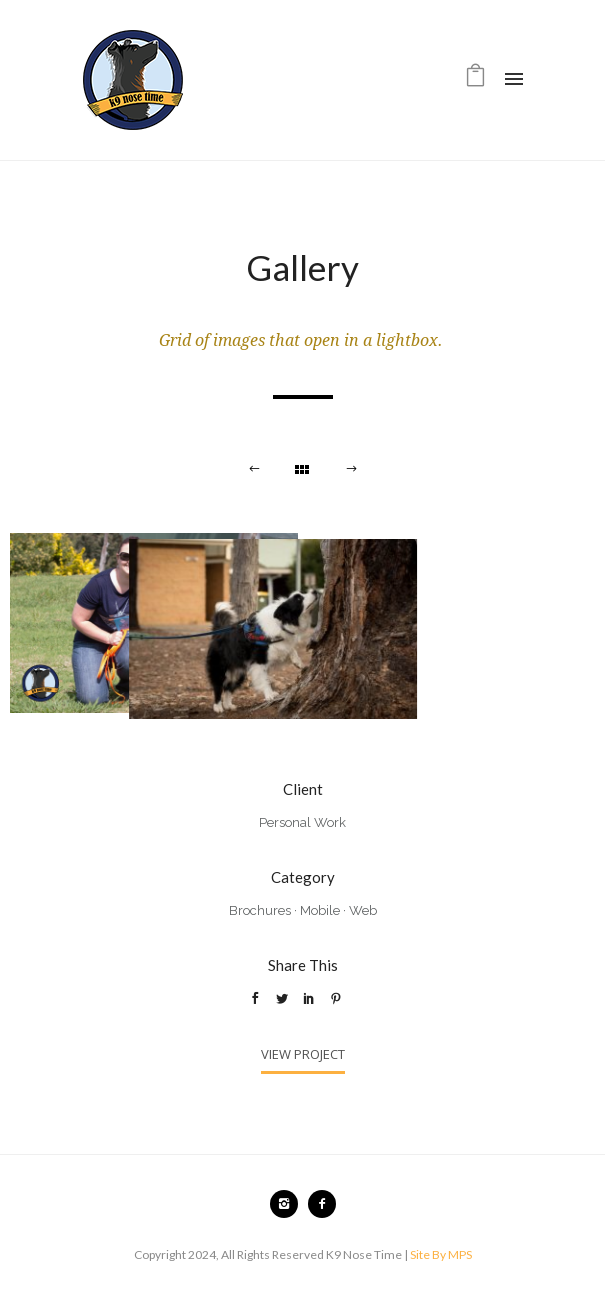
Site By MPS (441, 1254)
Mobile (320, 910)
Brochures (260, 910)
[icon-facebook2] (322, 1204)
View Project (303, 1054)
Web (363, 910)
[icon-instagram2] (289, 1204)
